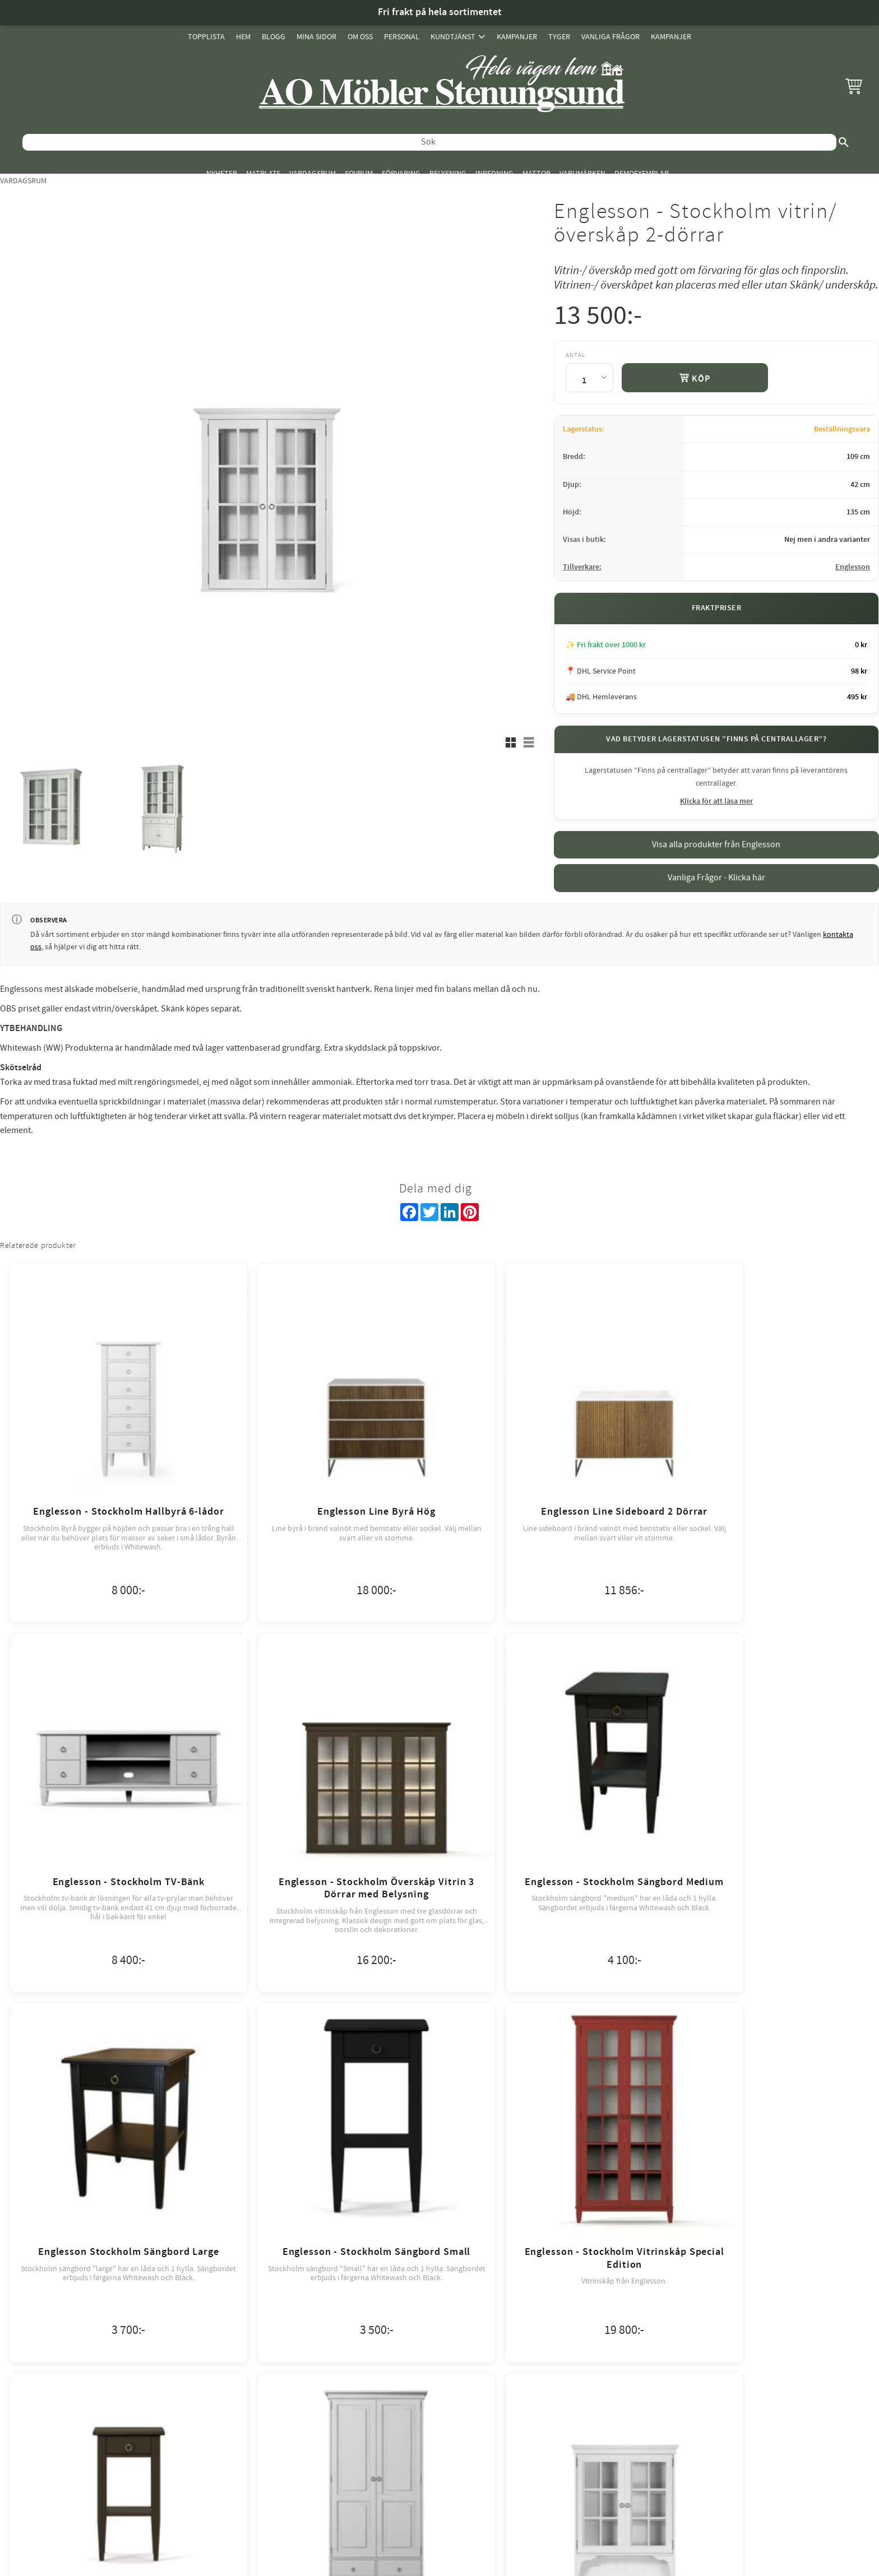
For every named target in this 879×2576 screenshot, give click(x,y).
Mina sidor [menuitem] (316, 36)
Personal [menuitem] (401, 36)
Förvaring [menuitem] (401, 173)
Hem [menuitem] (243, 36)
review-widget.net (455, 2281)
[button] (853, 85)
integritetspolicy (500, 2190)
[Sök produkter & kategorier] (429, 142)
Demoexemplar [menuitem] (641, 173)
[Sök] (843, 142)
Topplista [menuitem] (206, 36)
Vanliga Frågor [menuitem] (610, 36)
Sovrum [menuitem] (359, 173)
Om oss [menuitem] (360, 36)
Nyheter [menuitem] (221, 173)
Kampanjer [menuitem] (517, 36)
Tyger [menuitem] (559, 36)
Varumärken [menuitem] (582, 173)
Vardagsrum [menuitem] (312, 173)
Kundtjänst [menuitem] (453, 36)
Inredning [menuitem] (494, 173)
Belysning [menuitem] (447, 173)
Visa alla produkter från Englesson (716, 844)
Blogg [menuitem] (273, 36)
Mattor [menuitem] (536, 173)
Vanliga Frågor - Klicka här (716, 877)
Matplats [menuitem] (263, 173)
